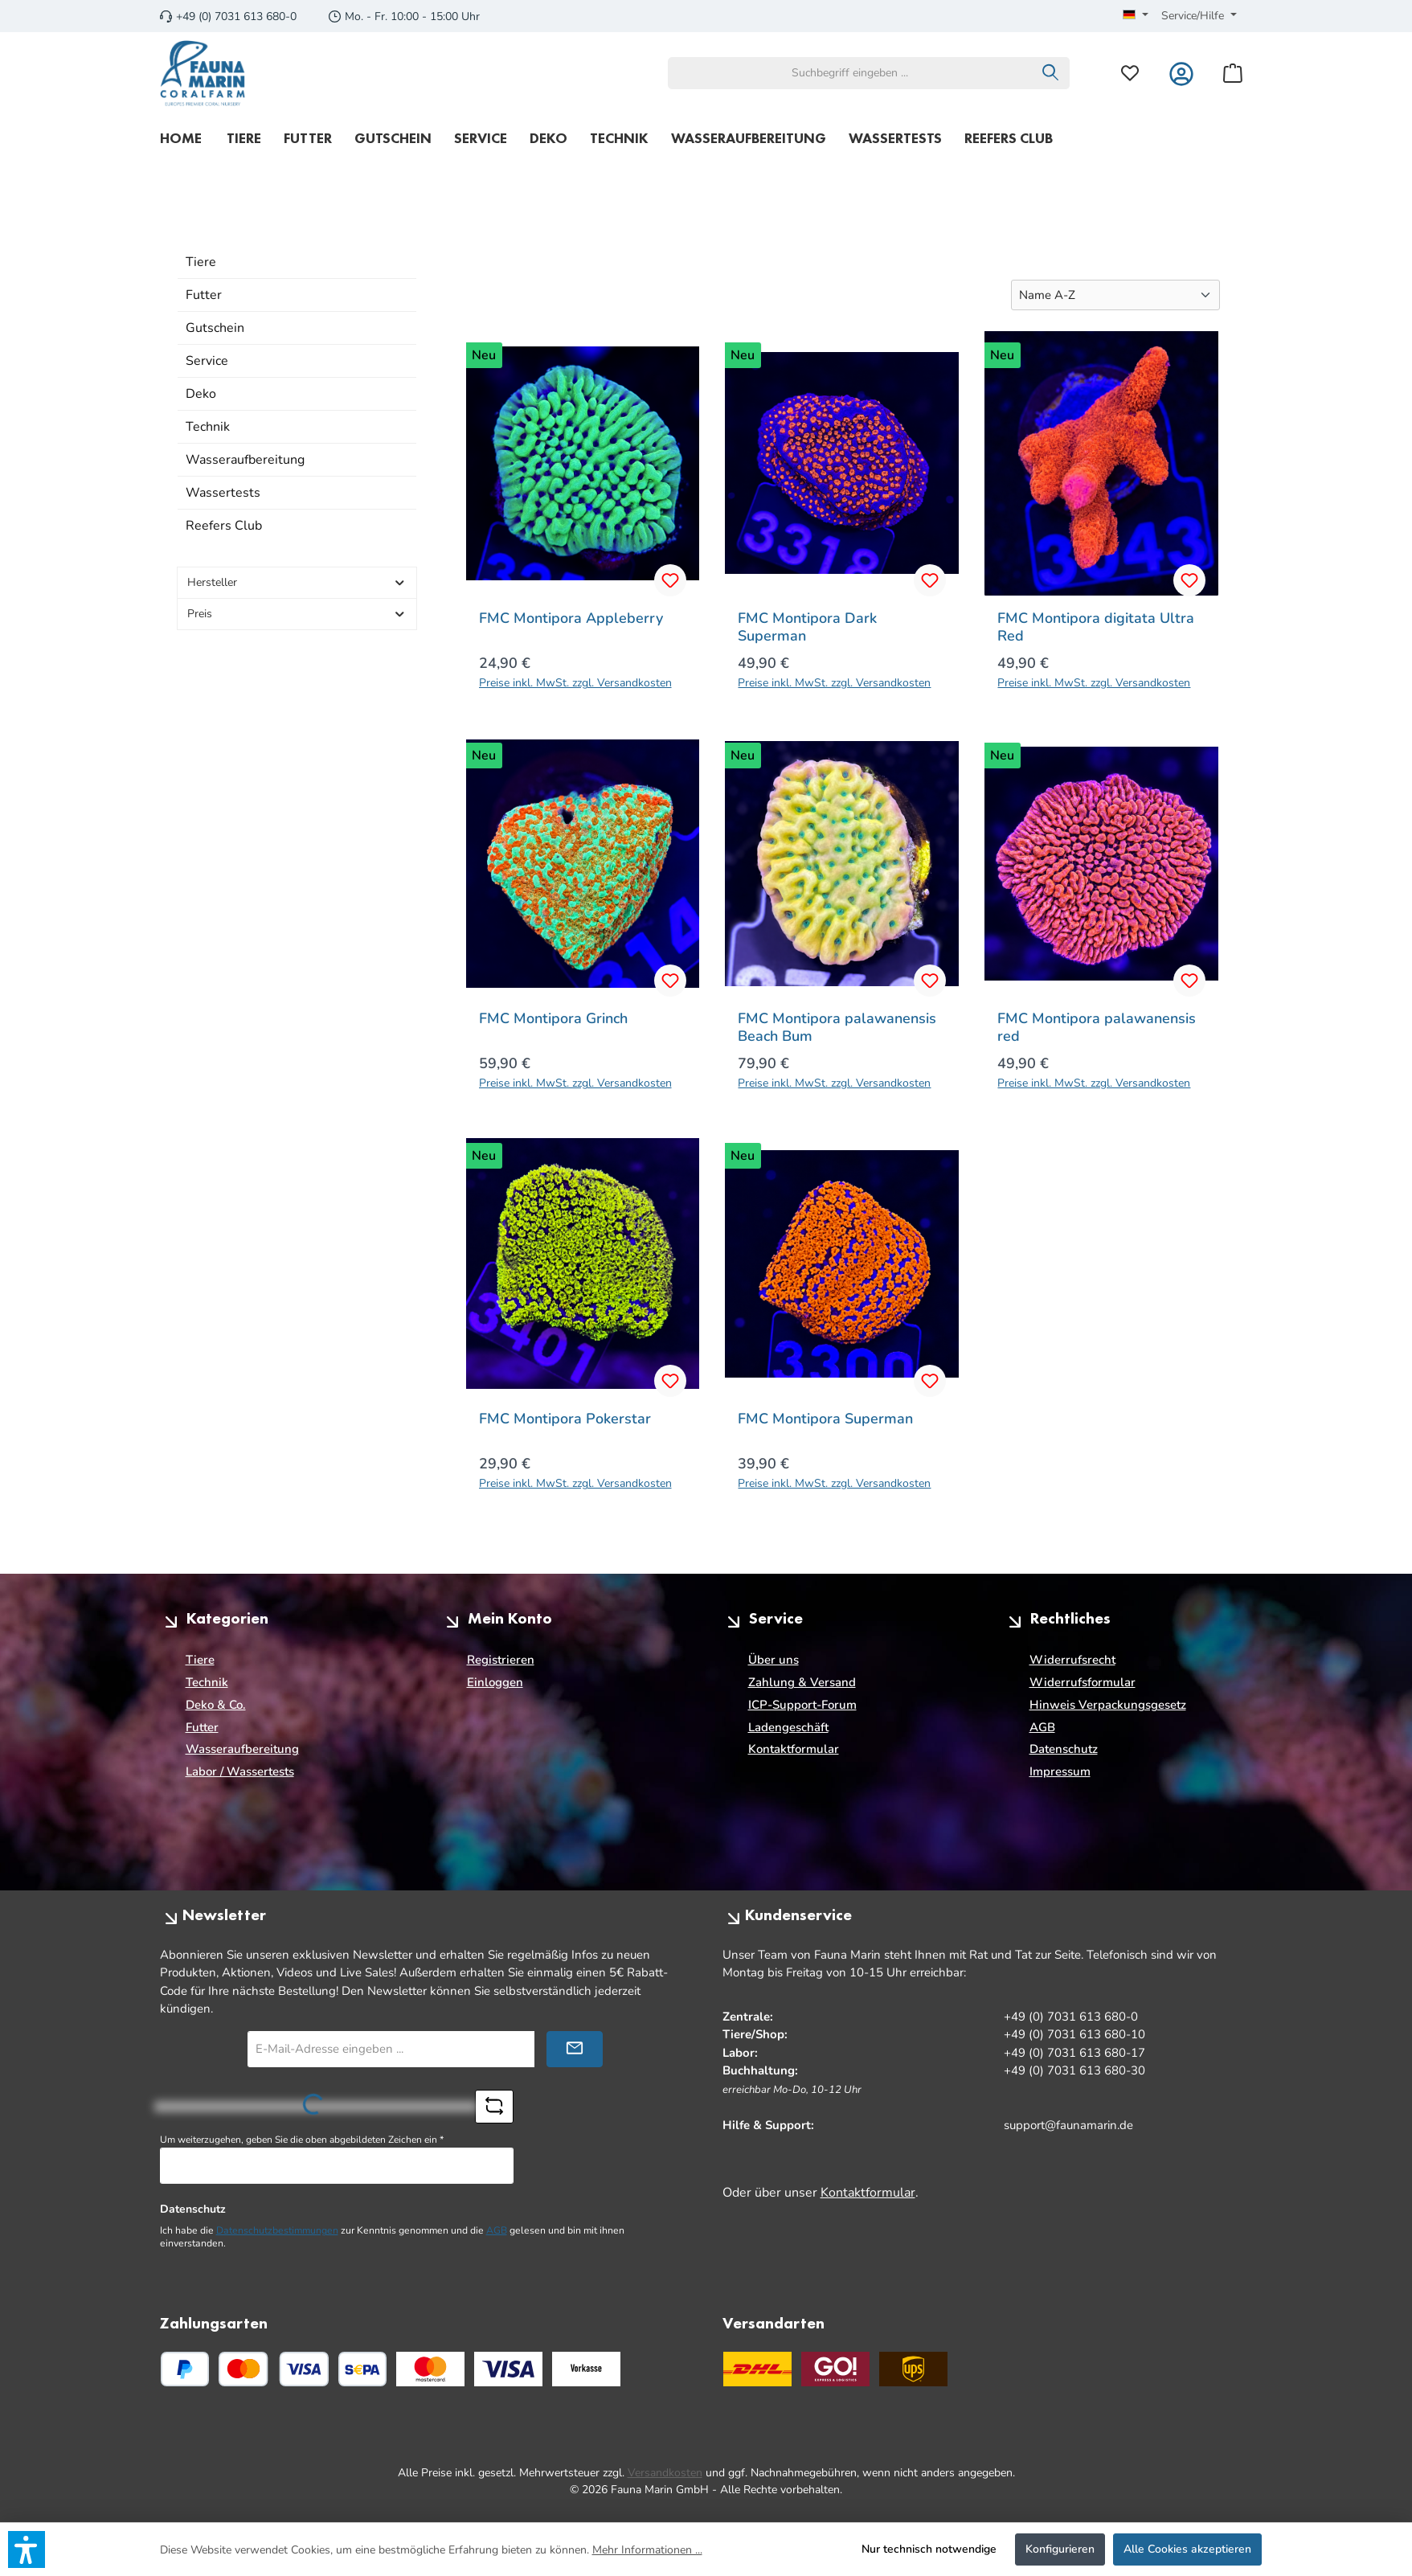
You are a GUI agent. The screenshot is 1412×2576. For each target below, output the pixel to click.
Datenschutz (1063, 1749)
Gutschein (215, 328)
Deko (201, 394)
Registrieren (500, 1660)
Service (207, 361)
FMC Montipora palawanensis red (1096, 1027)
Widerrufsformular (1082, 1682)
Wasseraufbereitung (245, 460)
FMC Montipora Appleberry (571, 618)
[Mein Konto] (1181, 72)
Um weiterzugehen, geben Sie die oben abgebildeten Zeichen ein (302, 2139)
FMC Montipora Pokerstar (565, 1419)
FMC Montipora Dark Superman (807, 627)
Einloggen (495, 1682)
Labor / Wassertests (240, 1771)
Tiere (201, 262)
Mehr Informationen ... (647, 2550)
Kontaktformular (793, 1749)
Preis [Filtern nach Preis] (297, 613)
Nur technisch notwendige (929, 2549)
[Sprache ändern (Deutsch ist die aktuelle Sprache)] (1135, 16)
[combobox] (850, 73)
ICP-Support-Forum (802, 1705)
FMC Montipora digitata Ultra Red (1095, 627)
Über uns (773, 1660)
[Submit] (574, 2049)
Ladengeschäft (788, 1727)
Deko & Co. (216, 1705)
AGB (1042, 1727)
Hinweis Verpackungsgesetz (1107, 1705)
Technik (208, 427)
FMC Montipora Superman (825, 1419)
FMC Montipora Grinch (553, 1019)
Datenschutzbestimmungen (277, 2230)
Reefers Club (224, 525)
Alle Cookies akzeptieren (1187, 2549)
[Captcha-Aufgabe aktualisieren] (494, 2106)
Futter (204, 295)
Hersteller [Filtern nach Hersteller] (297, 582)
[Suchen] (1051, 73)
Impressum (1060, 1771)
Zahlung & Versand (802, 1682)
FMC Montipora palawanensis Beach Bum (837, 1027)
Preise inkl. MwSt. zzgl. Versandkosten (575, 682)
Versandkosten (665, 2472)
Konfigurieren (1060, 2549)
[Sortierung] (1115, 295)
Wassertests (223, 493)
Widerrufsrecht (1072, 1660)
